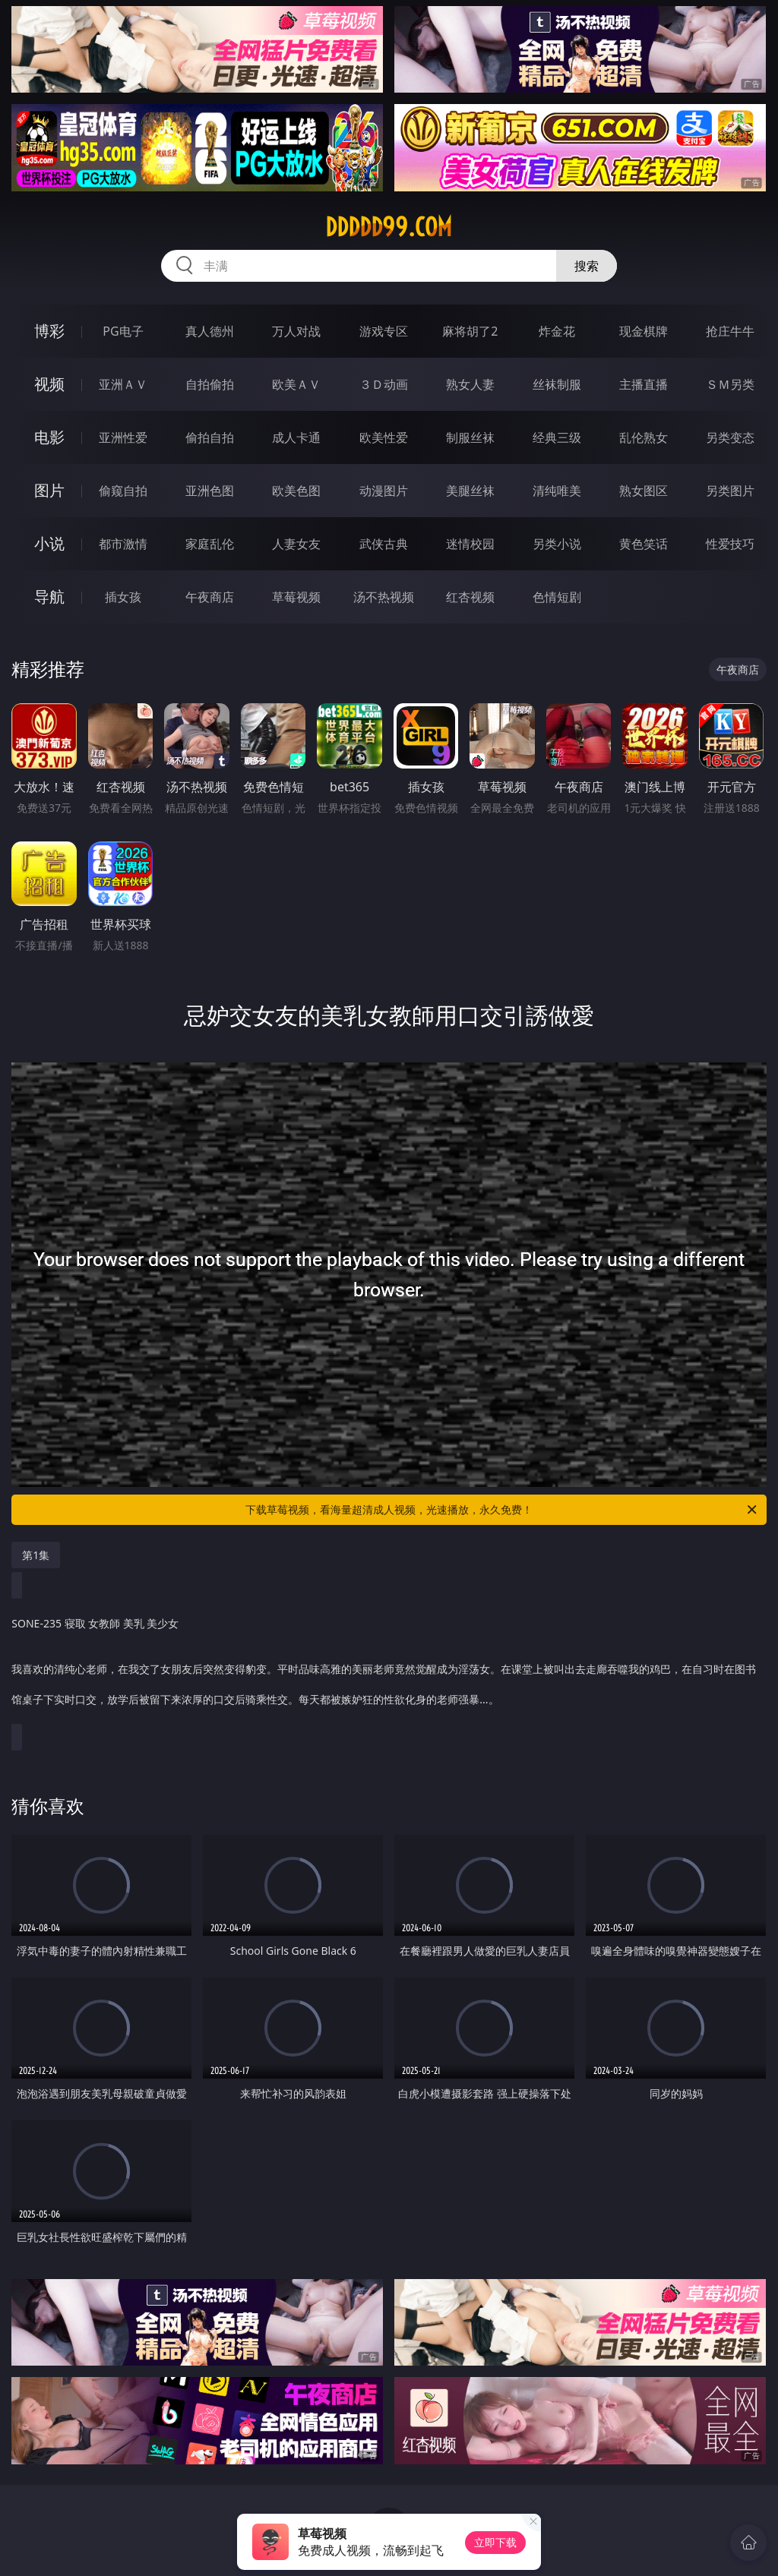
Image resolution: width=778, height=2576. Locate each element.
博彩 (49, 330)
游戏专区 (383, 331)
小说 (49, 543)
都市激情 (123, 543)
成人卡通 (296, 437)
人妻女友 (296, 543)
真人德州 (209, 331)
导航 (49, 596)
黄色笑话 (643, 543)
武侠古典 (383, 543)
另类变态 (730, 437)
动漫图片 (383, 490)
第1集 (35, 1555)
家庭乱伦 (209, 543)
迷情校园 (470, 543)
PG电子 (123, 331)
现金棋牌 (643, 331)
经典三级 (557, 437)
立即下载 (495, 2542)
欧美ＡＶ (296, 384)
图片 (49, 490)
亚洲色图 (209, 490)
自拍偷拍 (209, 384)
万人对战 (296, 331)
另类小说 (557, 543)
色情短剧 (557, 597)
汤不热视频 (383, 597)
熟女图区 (643, 490)
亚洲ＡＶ (123, 384)
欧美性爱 (383, 437)
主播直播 (643, 384)
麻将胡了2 (470, 331)
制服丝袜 (470, 437)
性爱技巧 (730, 543)
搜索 (586, 265)
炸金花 (557, 331)
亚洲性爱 (123, 437)
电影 (49, 437)
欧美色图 (296, 490)
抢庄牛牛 (730, 331)
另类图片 (730, 490)
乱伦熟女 (643, 437)
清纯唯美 (557, 490)
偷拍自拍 (209, 437)
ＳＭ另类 (730, 384)
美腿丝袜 (470, 490)
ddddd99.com (388, 227)
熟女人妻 (470, 384)
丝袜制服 (557, 384)
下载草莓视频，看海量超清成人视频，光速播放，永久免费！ (502, 1510)
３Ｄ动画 (383, 384)
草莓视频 (296, 597)
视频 (49, 384)
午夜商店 (209, 597)
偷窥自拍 (123, 490)
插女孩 (123, 597)
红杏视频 (470, 597)
